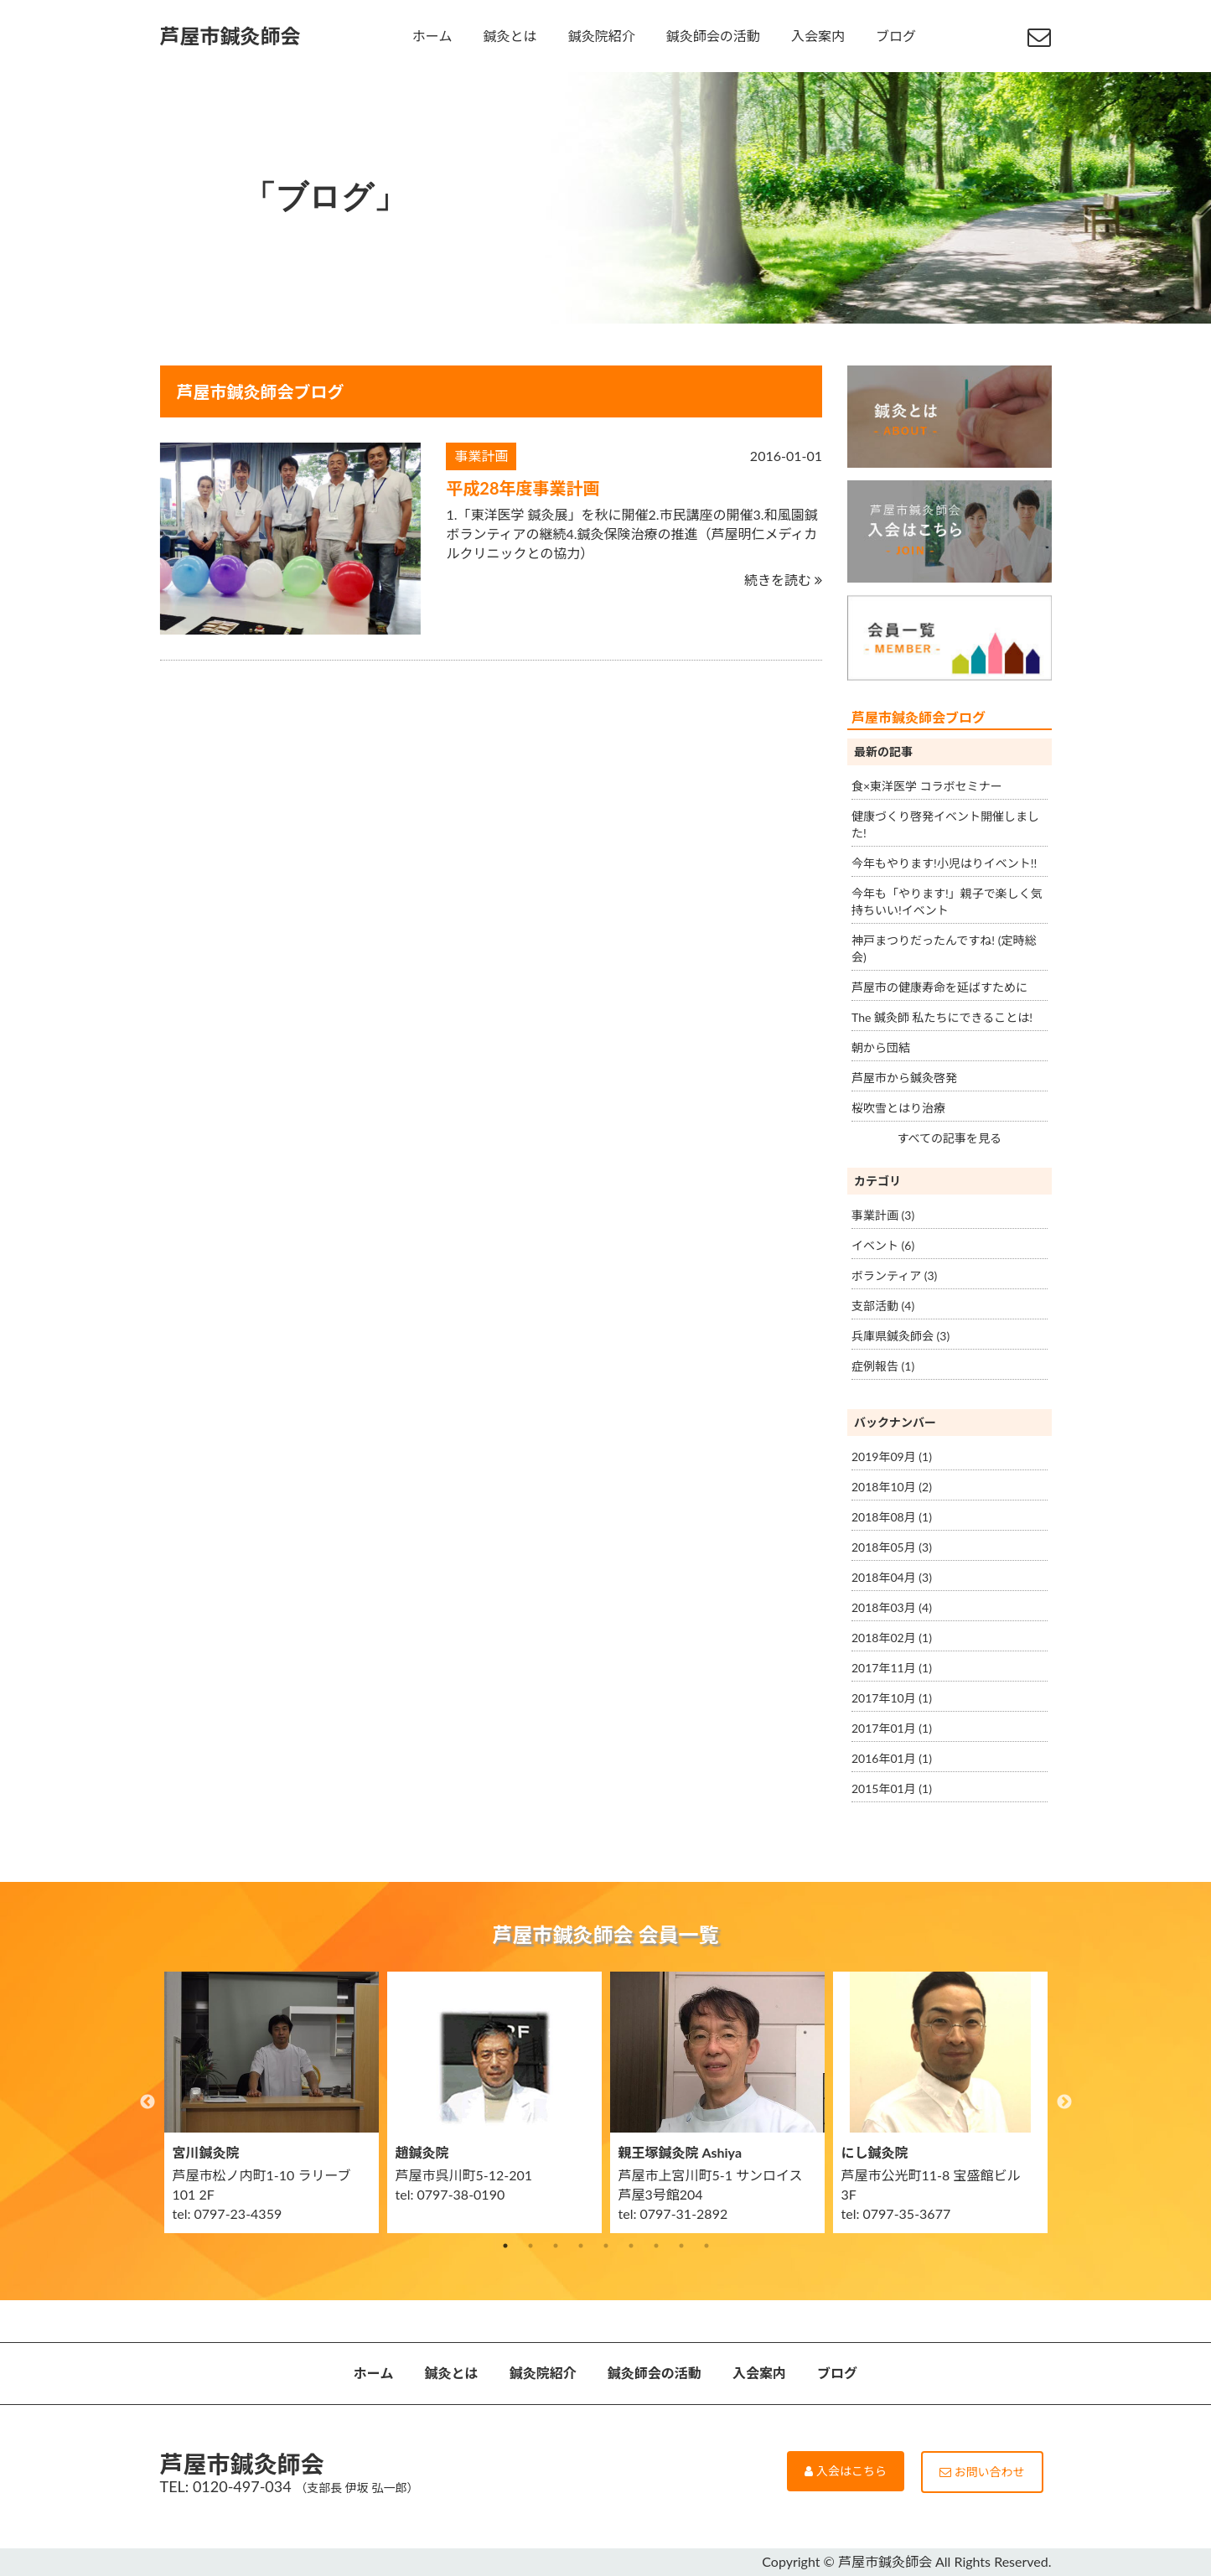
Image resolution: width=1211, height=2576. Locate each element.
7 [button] (656, 2245)
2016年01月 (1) (891, 1758)
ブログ (896, 36)
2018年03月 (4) (891, 1607)
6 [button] (631, 2245)
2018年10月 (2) (891, 1487)
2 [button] (530, 2245)
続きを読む (783, 580)
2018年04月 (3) (891, 1577)
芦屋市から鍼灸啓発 (904, 1077)
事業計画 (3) (882, 1215)
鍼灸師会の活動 (713, 36)
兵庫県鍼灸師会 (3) (900, 1336)
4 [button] (580, 2245)
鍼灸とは (510, 36)
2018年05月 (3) (891, 1547)
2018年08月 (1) (891, 1517)
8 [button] (681, 2245)
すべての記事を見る (949, 1138)
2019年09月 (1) (891, 1456)
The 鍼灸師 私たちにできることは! (941, 1017)
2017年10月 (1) (891, 1698)
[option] (271, 2102)
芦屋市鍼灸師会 (230, 35)
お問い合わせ (982, 2472)
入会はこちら (846, 2471)
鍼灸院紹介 (601, 36)
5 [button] (606, 2245)
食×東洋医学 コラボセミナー (926, 786)
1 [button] (505, 2245)
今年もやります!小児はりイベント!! (944, 863)
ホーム (432, 36)
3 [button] (555, 2245)
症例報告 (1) (882, 1366)
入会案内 (818, 36)
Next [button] (1064, 2102)
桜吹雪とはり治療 (898, 1108)
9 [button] (706, 2245)
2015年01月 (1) (891, 1788)
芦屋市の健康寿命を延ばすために (939, 987)
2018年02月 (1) (891, 1637)
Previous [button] (147, 2102)
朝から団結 (880, 1047)
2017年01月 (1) (891, 1728)
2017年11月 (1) (891, 1668)
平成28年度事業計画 (522, 488)
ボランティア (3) (894, 1275)
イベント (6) (882, 1245)
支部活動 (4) (882, 1305)
